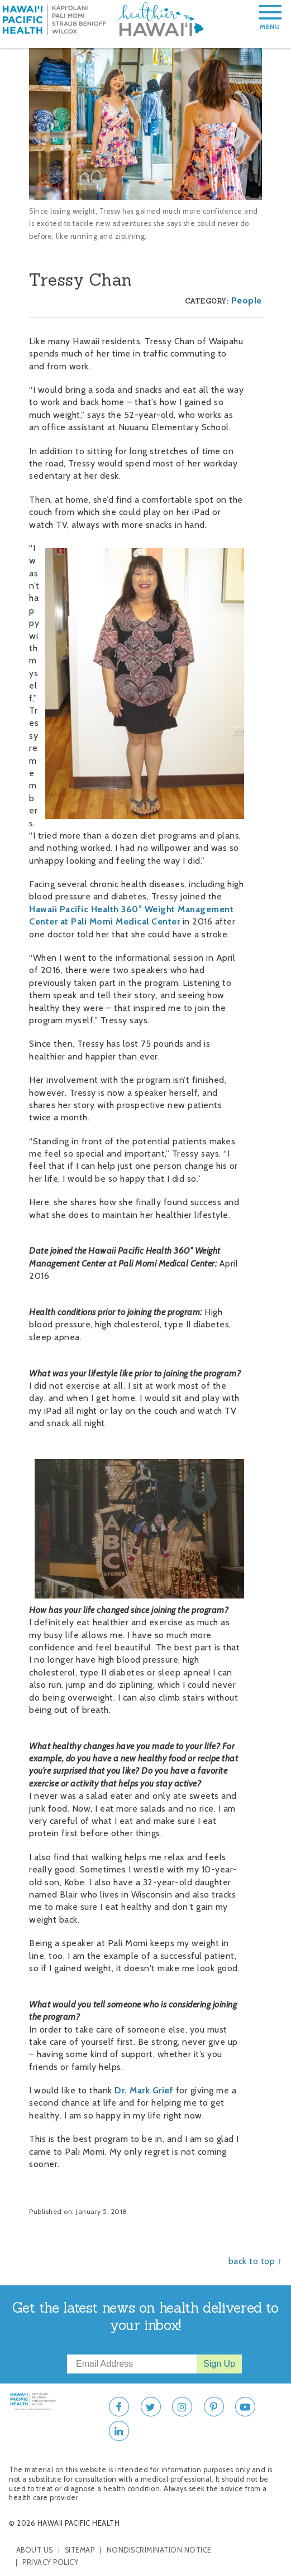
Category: (206, 301)
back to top (251, 2261)
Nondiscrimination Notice (159, 2550)
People (246, 300)
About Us (34, 2550)
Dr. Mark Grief (144, 2090)
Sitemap (80, 2550)
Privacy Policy (50, 2562)
